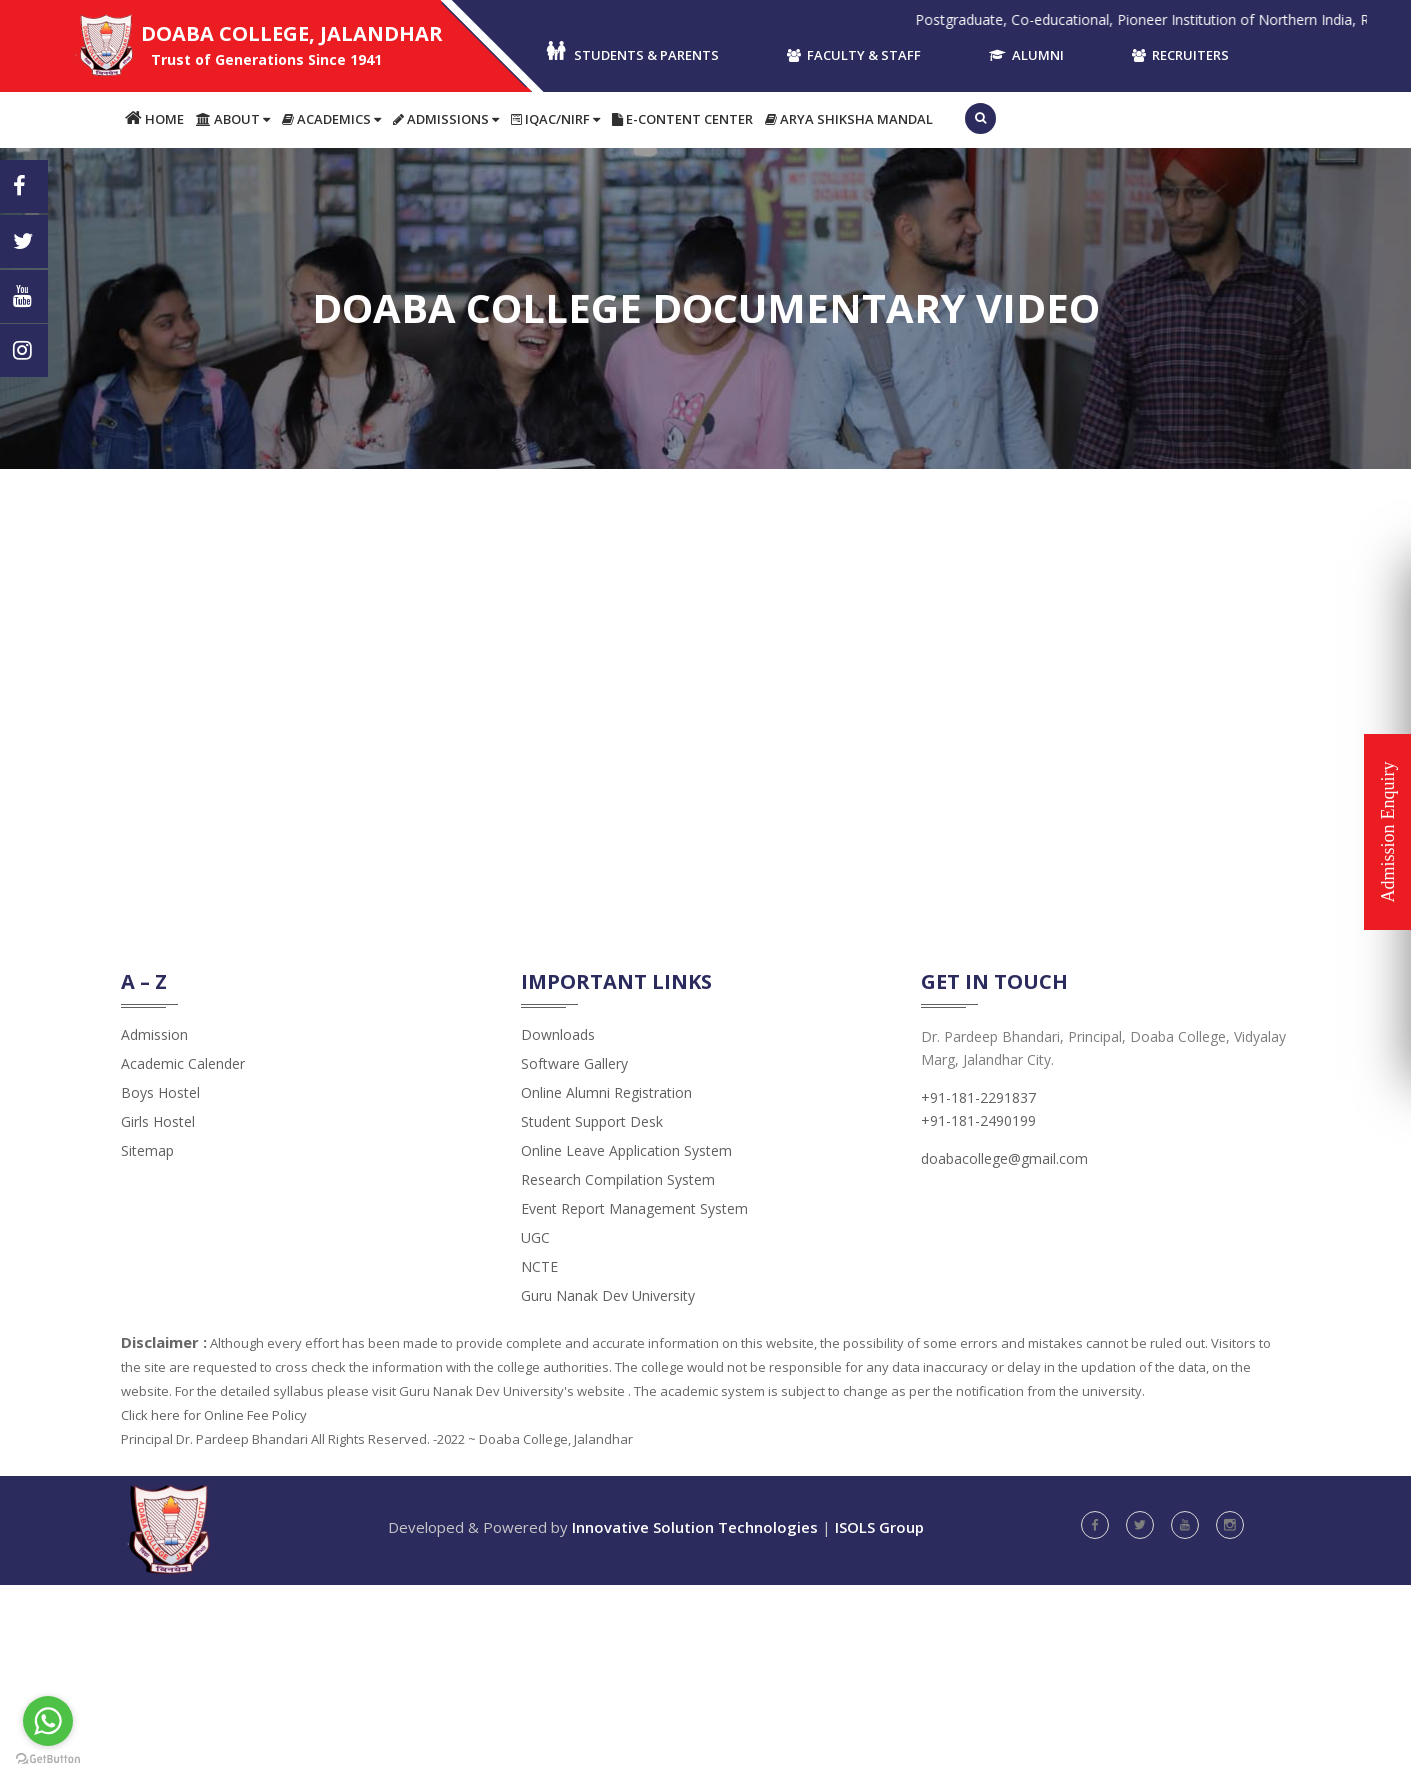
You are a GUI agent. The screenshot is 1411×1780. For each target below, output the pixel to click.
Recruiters (1180, 55)
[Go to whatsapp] (48, 1721)
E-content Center (682, 119)
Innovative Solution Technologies (695, 1527)
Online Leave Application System (626, 1150)
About (233, 119)
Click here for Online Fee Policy (214, 1415)
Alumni (1026, 55)
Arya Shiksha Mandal (849, 119)
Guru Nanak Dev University (608, 1295)
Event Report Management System (634, 1208)
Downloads (558, 1034)
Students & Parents (631, 52)
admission (154, 1034)
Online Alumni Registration (606, 1092)
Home (154, 118)
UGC (535, 1237)
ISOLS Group (879, 1527)
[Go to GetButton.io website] (48, 1759)
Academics (331, 119)
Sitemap (147, 1150)
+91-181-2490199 (978, 1120)
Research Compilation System (618, 1179)
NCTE (539, 1266)
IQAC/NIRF (555, 119)
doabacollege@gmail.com (1004, 1158)
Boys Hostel (160, 1092)
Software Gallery (574, 1063)
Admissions (446, 119)
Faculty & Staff (854, 55)
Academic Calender (183, 1063)
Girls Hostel (158, 1121)
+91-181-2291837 (978, 1097)
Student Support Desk (592, 1121)
